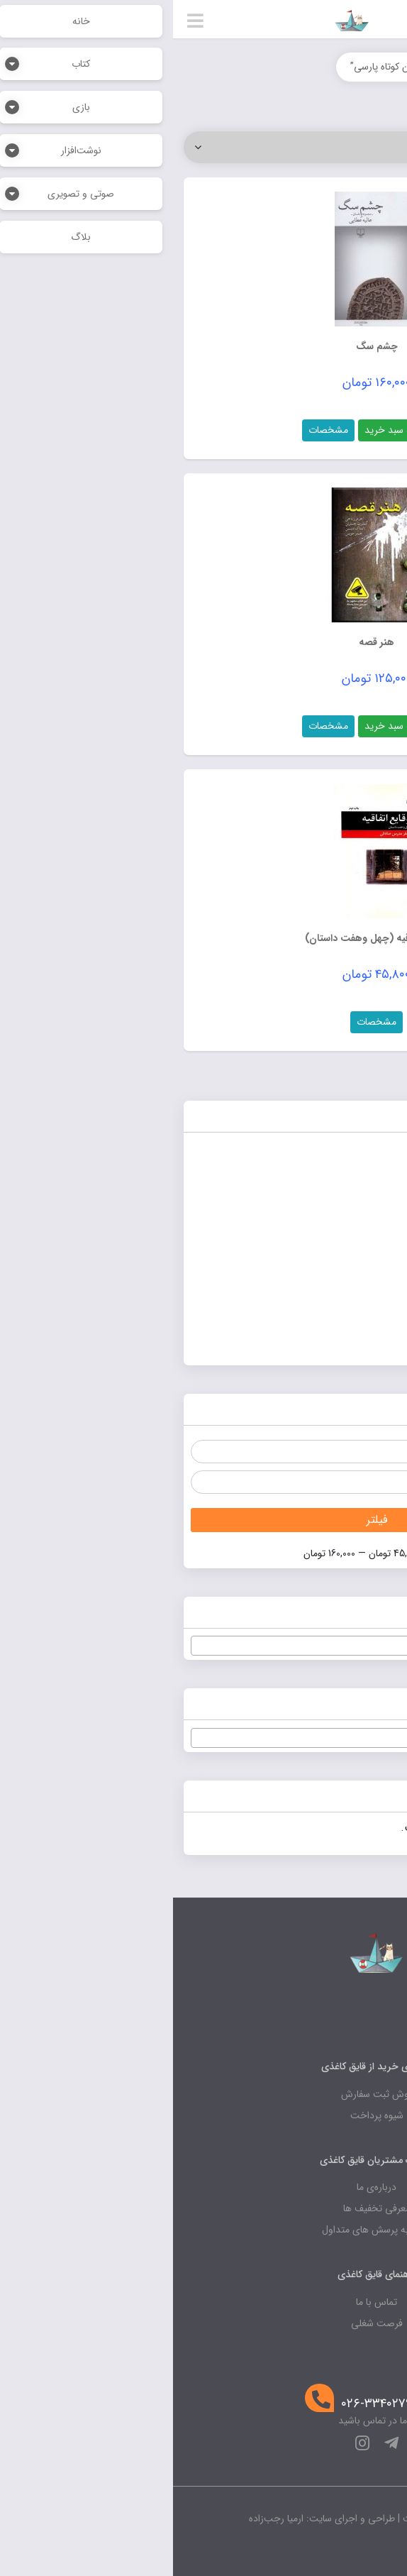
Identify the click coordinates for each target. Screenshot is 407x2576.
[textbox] (203, 1646)
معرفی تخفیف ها (204, 2208)
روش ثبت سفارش (204, 2094)
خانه (381, 67)
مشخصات (155, 430)
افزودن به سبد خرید (231, 430)
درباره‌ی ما (203, 2187)
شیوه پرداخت (203, 2115)
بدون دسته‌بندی (352, 1186)
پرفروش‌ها (365, 1217)
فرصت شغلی (204, 2323)
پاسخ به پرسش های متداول (204, 2230)
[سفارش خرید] (203, 147)
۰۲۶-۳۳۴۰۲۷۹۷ (207, 2403)
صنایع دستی (359, 1248)
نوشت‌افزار (366, 1342)
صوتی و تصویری (350, 1280)
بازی (379, 1155)
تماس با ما (203, 2302)
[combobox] (203, 1646)
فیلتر (204, 1520)
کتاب (378, 1311)
